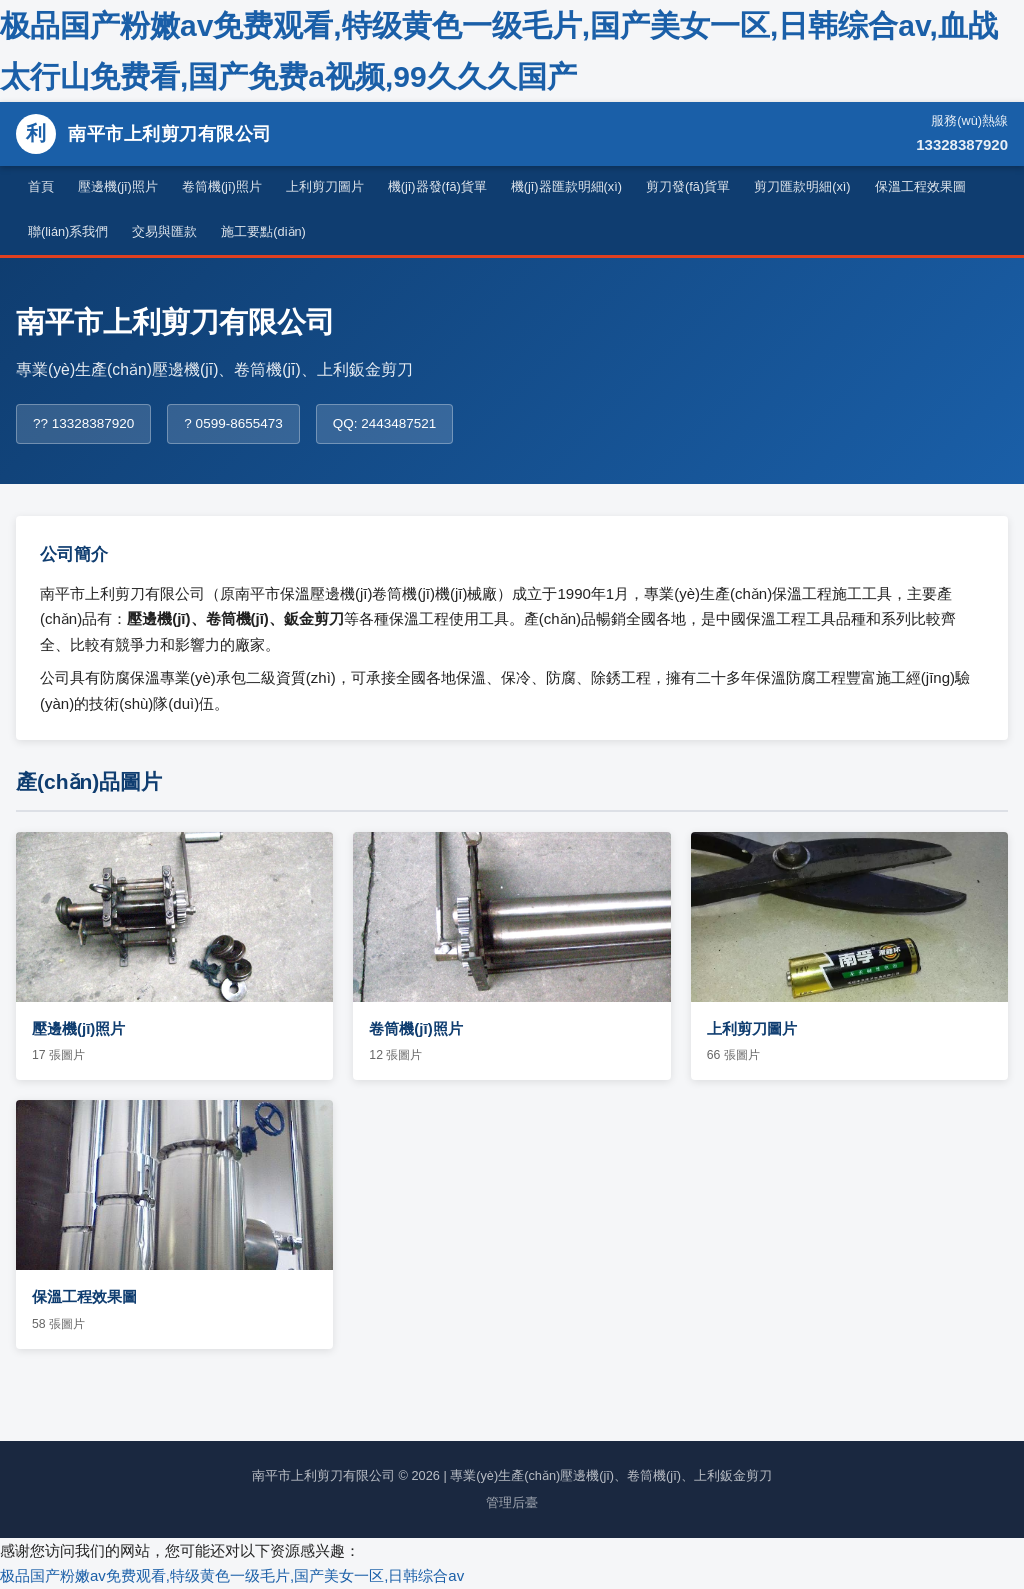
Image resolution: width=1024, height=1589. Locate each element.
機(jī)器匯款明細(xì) (566, 186)
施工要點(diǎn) (263, 231)
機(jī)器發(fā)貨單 (437, 186)
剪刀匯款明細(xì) (802, 186)
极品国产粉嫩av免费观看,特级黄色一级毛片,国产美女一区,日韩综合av (232, 1575)
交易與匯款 (164, 231)
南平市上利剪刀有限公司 (144, 134)
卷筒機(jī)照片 (222, 186)
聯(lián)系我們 (68, 231)
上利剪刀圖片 (325, 186)
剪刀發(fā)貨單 (688, 186)
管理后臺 (512, 1502)
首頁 (41, 186)
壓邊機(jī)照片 (118, 186)
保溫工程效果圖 (920, 186)
